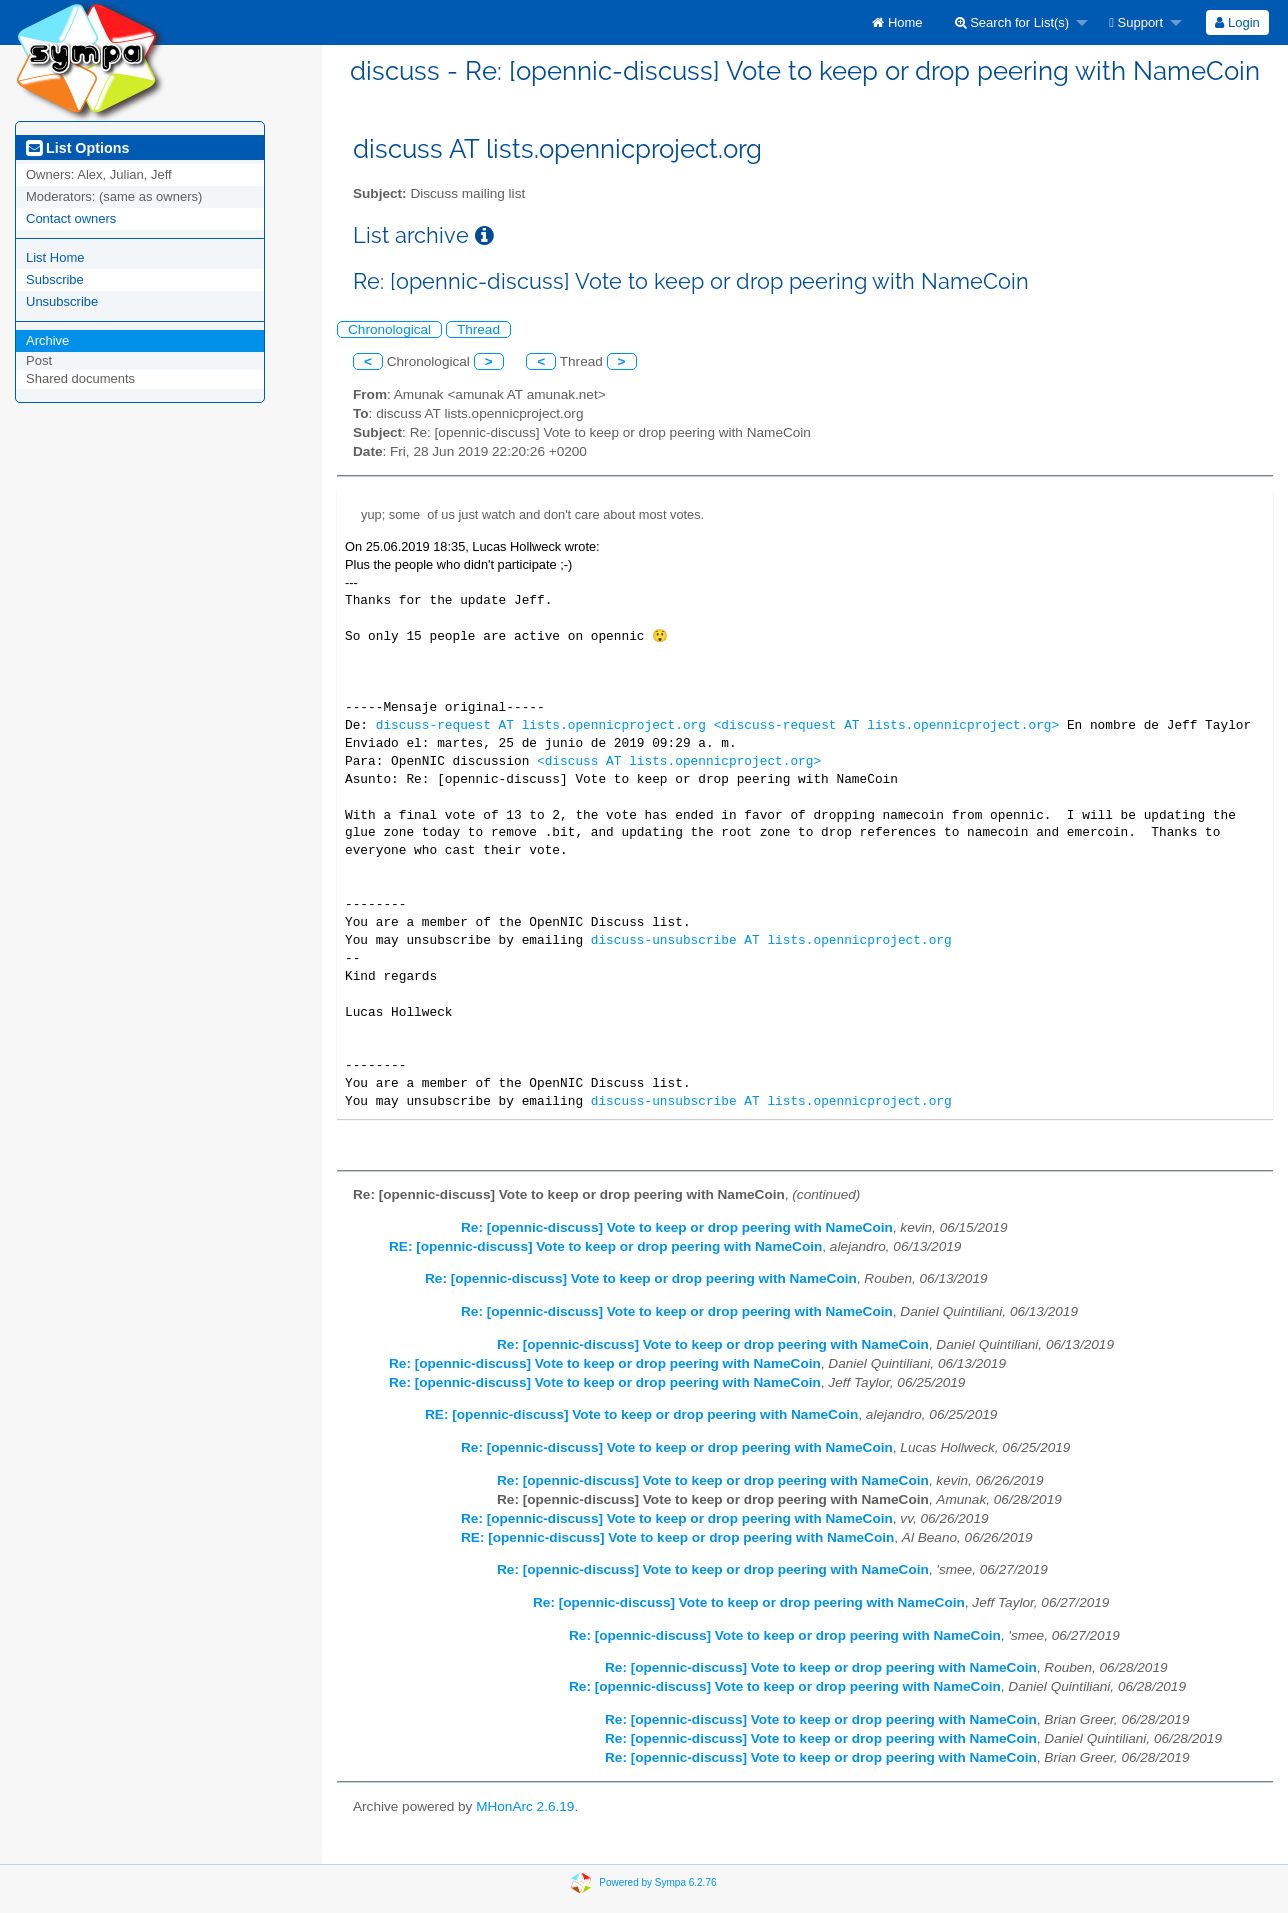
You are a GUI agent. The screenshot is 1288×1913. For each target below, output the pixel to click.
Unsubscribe (62, 301)
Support (1136, 22)
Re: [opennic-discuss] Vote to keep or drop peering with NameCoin (677, 1227)
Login (1237, 22)
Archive (47, 340)
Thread (478, 329)
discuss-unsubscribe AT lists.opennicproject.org (771, 940)
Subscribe (55, 279)
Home (897, 22)
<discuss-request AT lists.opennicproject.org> (887, 725)
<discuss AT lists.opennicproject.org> (679, 761)
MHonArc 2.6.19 (525, 1806)
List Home (55, 257)
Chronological (389, 329)
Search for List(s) (1012, 22)
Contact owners (71, 218)
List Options (77, 148)
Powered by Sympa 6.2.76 (657, 1881)
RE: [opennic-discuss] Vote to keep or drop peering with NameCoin (605, 1246)
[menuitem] (897, 22)
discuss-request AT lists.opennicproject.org (541, 725)
